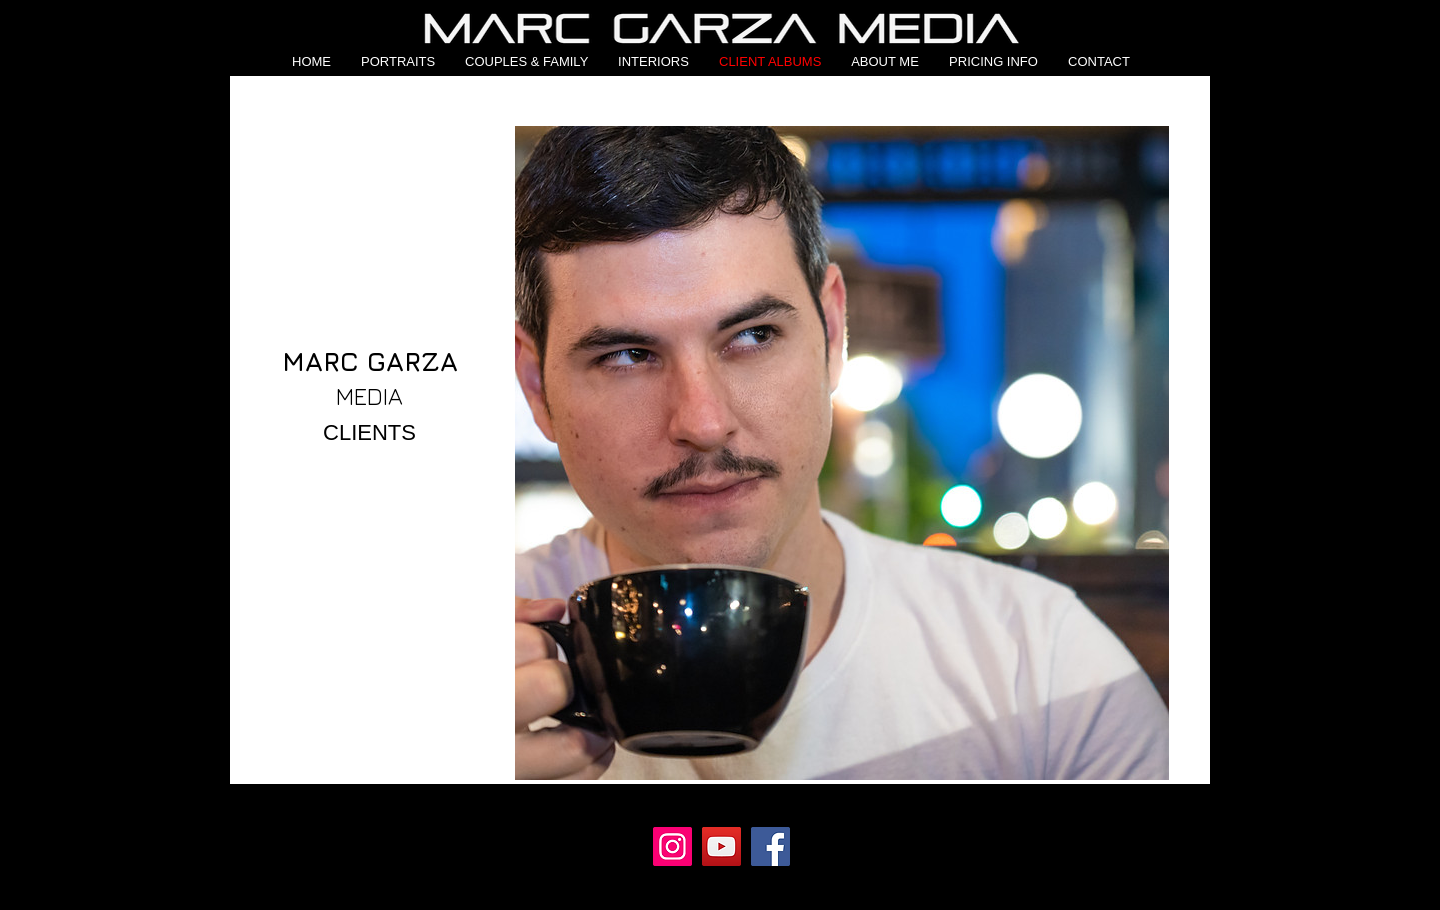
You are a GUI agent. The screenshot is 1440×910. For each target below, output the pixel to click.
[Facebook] (770, 846)
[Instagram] (672, 846)
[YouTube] (721, 846)
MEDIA (369, 396)
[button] (398, 61)
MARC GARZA (370, 361)
